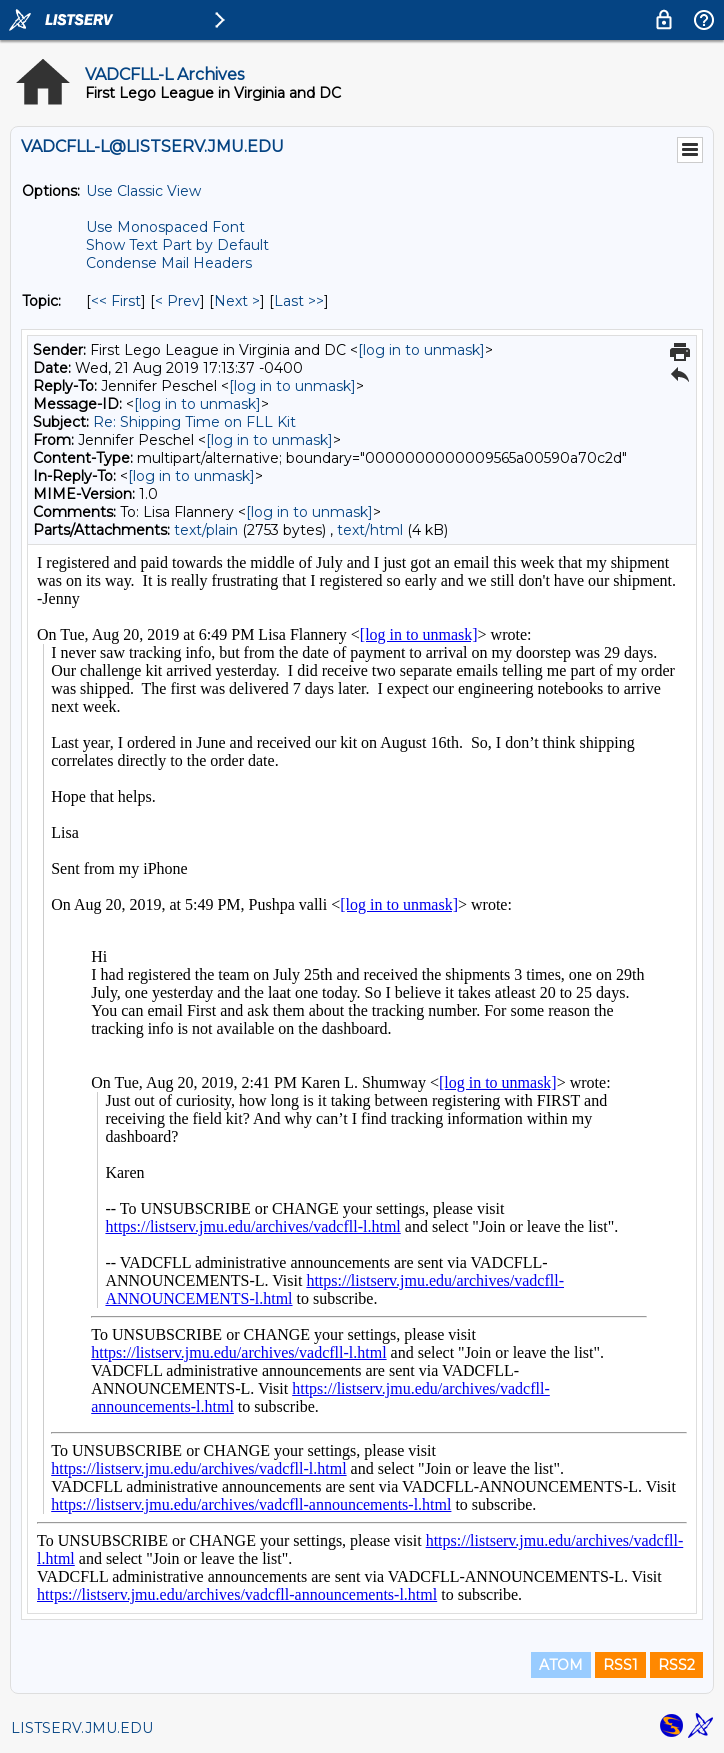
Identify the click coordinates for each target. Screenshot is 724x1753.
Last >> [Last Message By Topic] (299, 301)
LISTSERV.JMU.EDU (82, 1728)
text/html (370, 530)
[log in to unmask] (421, 350)
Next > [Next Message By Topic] (237, 301)
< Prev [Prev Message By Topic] (177, 301)
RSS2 (676, 1665)
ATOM (561, 1665)
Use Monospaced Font (165, 227)
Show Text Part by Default (177, 245)
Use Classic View (143, 191)
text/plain (206, 530)
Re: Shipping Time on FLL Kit (194, 422)
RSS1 (620, 1665)
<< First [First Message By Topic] (116, 301)
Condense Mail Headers (169, 263)
